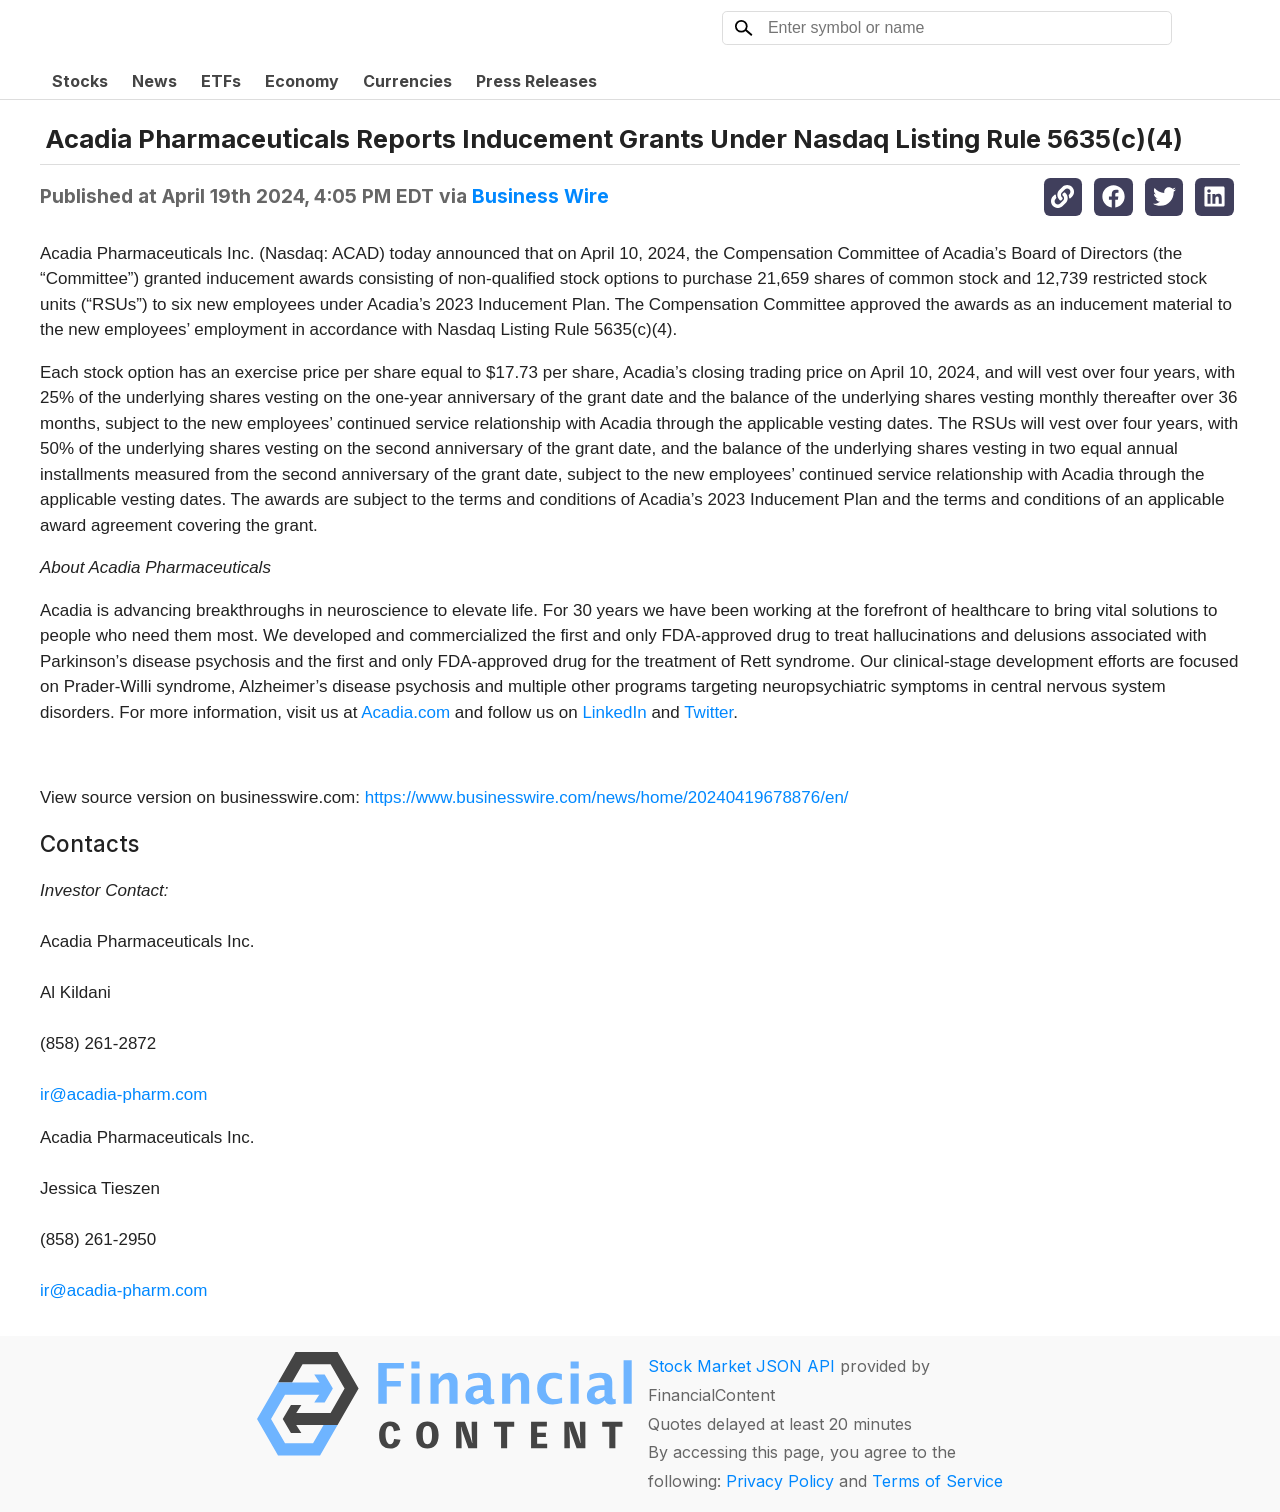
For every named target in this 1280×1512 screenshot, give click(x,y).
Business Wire (540, 196)
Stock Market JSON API (741, 1366)
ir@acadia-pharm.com (123, 1094)
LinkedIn (614, 712)
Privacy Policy (780, 1481)
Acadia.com (405, 712)
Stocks (80, 81)
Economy (302, 81)
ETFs (221, 81)
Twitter (708, 712)
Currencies (407, 81)
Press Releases (536, 81)
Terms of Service (937, 1481)
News (154, 81)
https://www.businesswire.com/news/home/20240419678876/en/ (607, 797)
